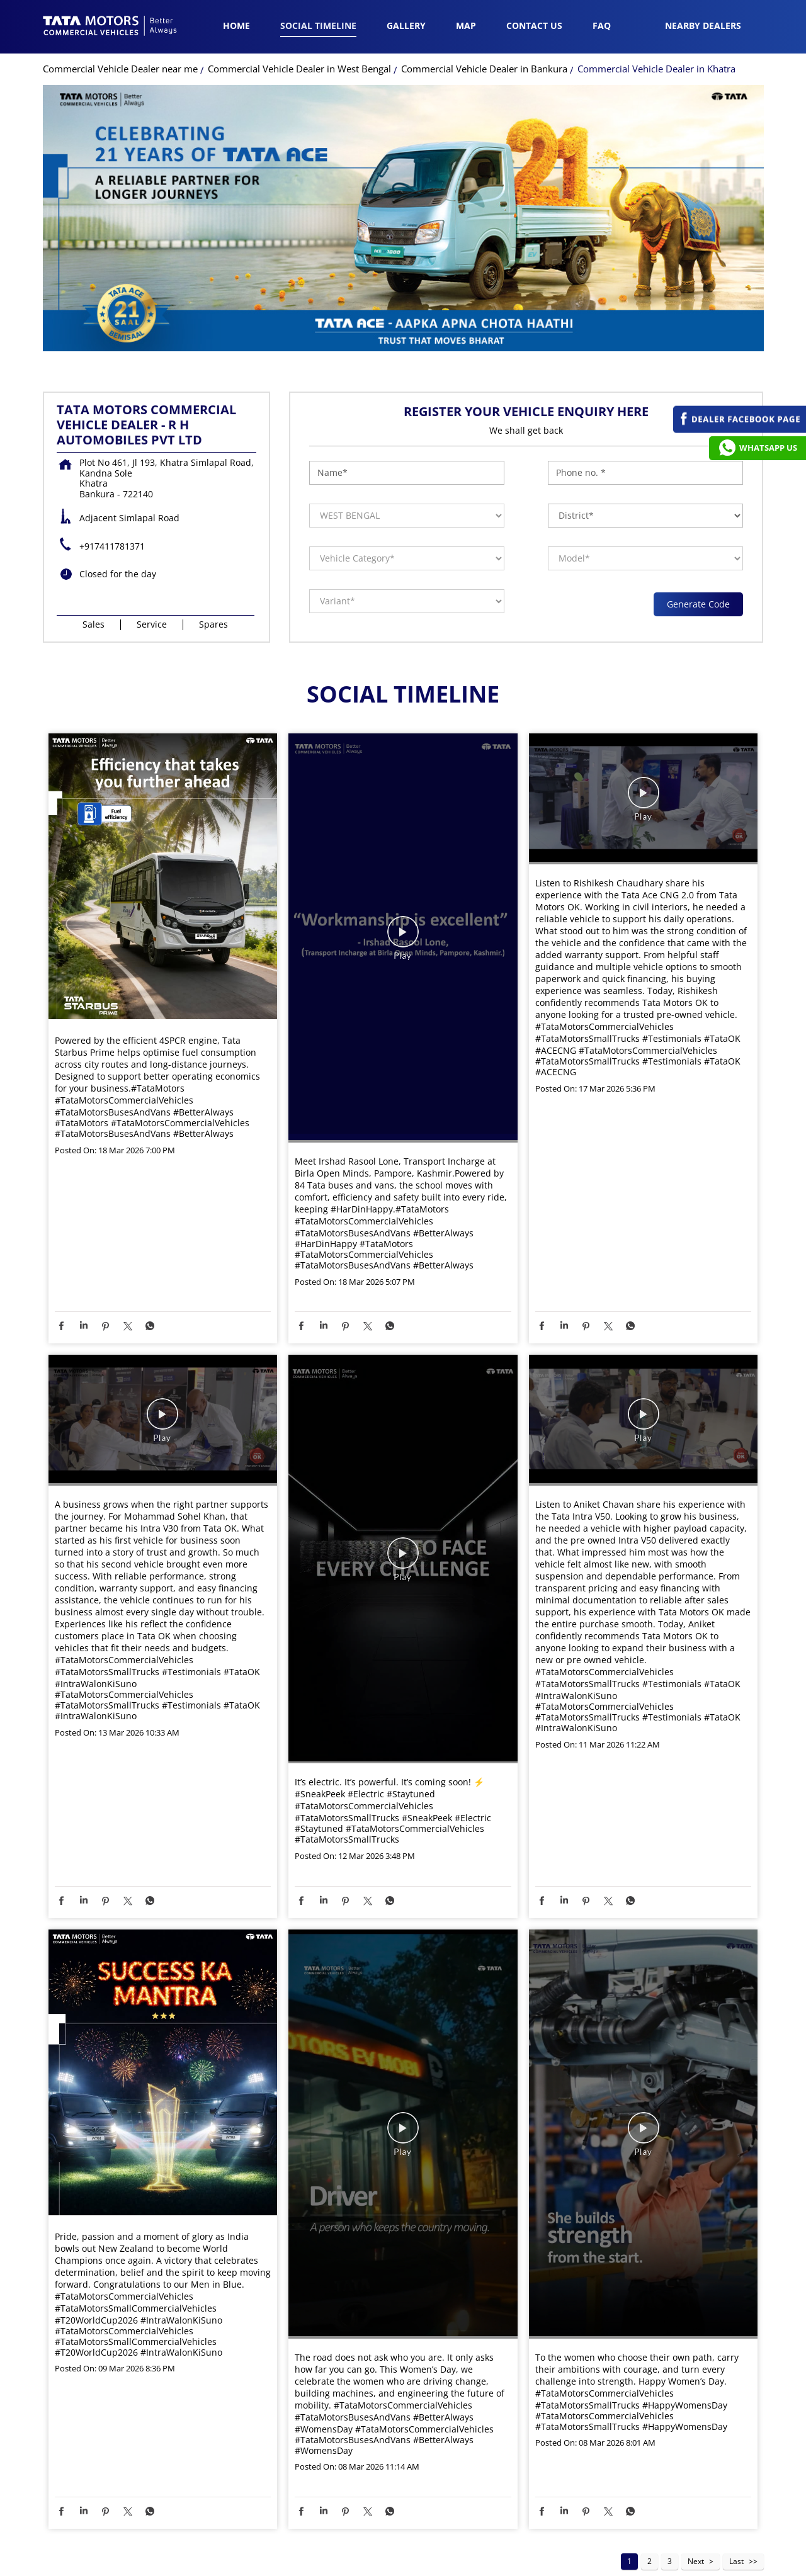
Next (696, 2497)
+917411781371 (112, 482)
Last (736, 2497)
